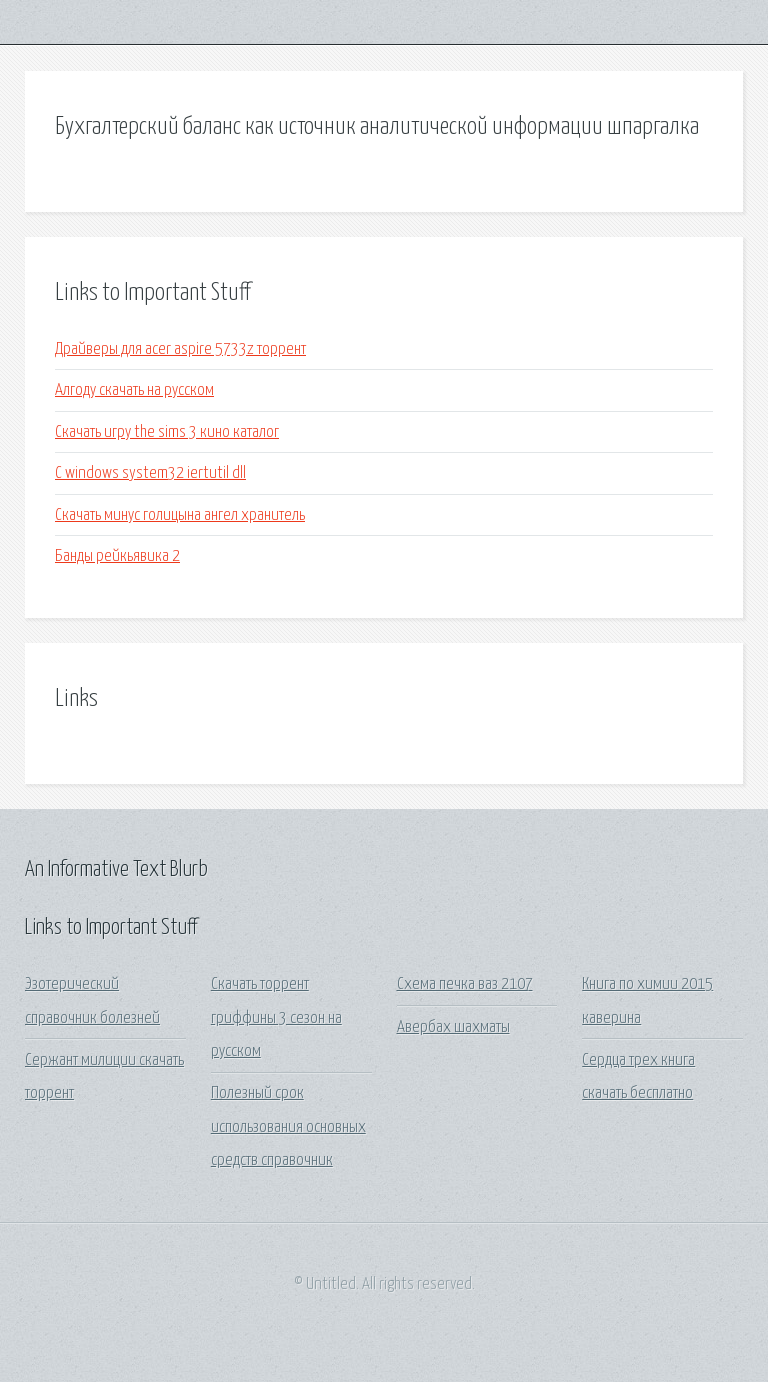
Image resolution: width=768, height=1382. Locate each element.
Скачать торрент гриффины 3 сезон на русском (276, 1018)
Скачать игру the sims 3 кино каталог (167, 432)
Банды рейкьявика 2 (117, 556)
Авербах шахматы (453, 1027)
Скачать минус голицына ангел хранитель (180, 515)
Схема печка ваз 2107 (465, 984)
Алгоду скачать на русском (134, 390)
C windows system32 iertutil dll (150, 473)
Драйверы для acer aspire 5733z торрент (180, 349)
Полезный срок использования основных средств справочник (288, 1127)
